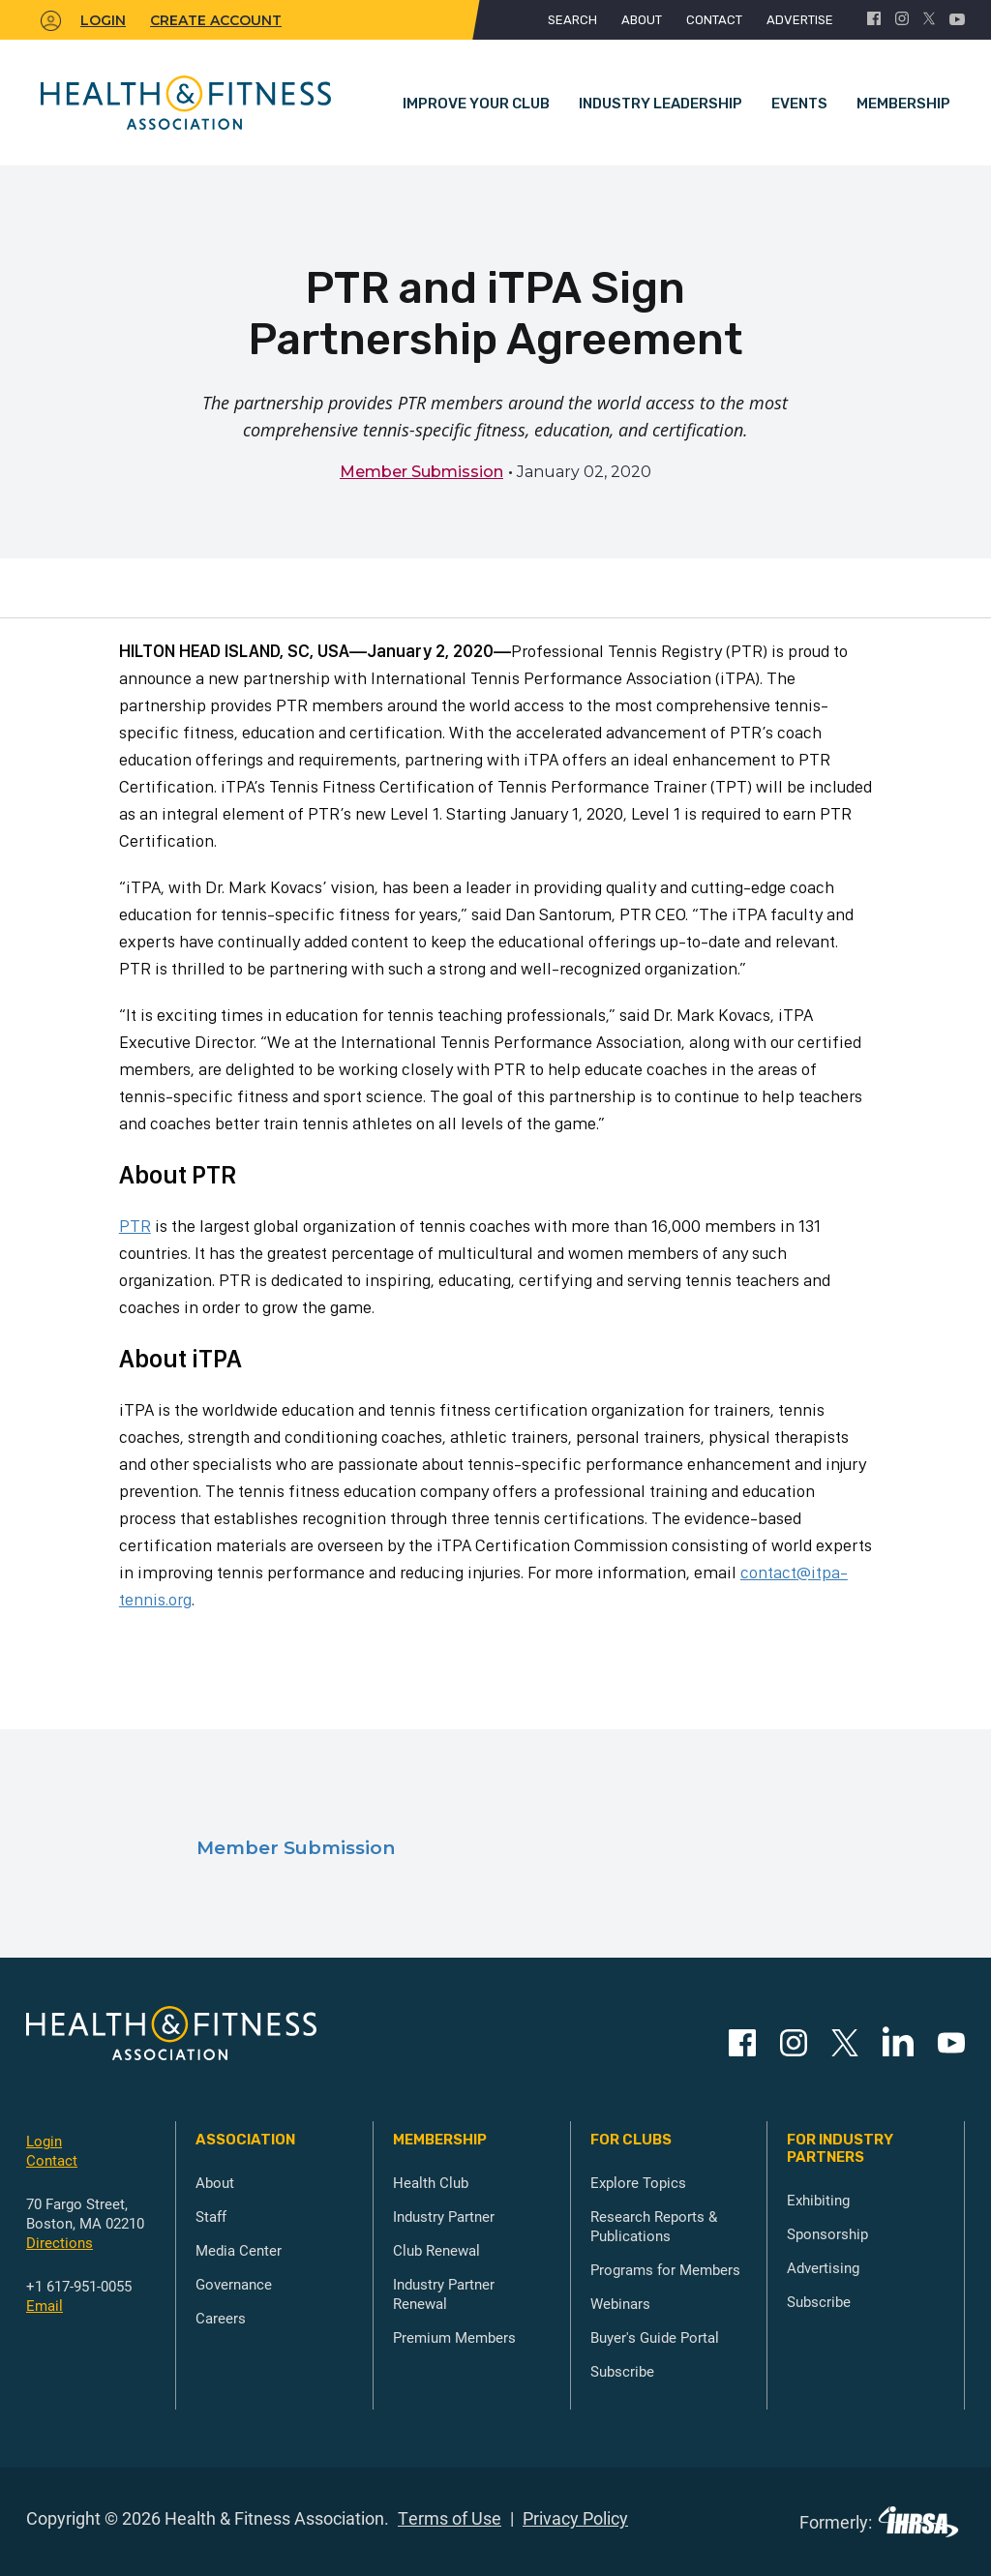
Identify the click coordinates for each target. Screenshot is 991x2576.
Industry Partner (444, 2216)
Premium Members (454, 2337)
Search (572, 20)
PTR (135, 1225)
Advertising (823, 2267)
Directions (59, 2242)
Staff (210, 2216)
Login (44, 2140)
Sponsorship (827, 2233)
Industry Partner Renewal (444, 2293)
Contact (714, 20)
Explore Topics (638, 2182)
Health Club (430, 2182)
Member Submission (421, 472)
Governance (233, 2283)
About (641, 20)
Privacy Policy (575, 2518)
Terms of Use (449, 2518)
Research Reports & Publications (653, 2225)
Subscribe (622, 2371)
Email (44, 2305)
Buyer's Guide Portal (654, 2337)
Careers (220, 2317)
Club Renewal (436, 2250)
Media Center (238, 2250)
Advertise (799, 20)
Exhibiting (818, 2199)
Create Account (216, 20)
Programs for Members (665, 2269)
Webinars (620, 2303)
